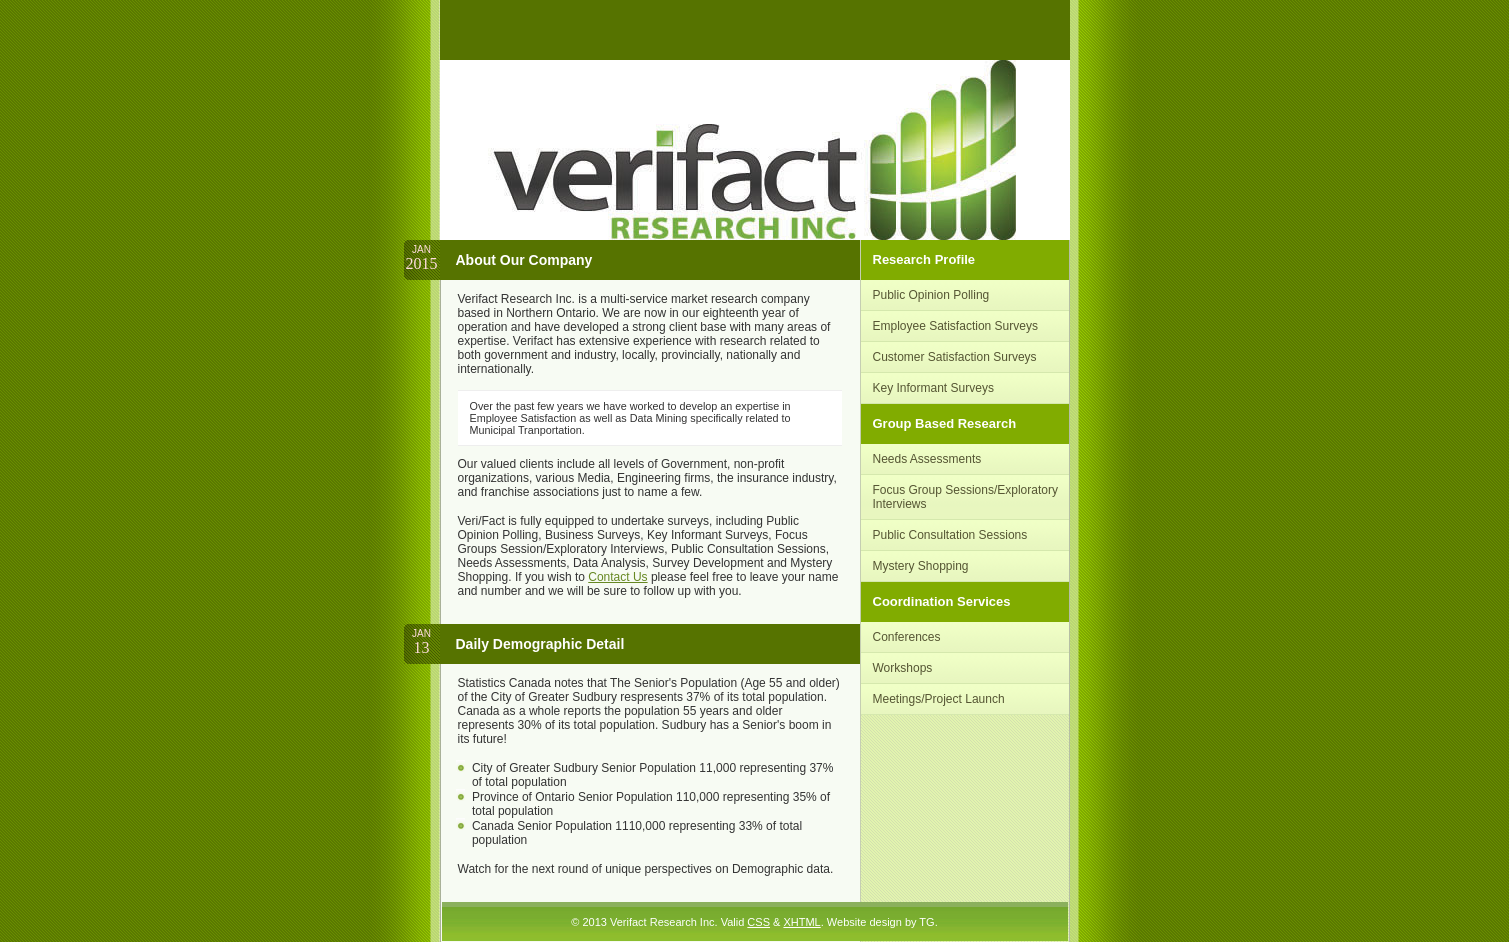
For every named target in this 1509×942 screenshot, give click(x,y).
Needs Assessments (927, 459)
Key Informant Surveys (933, 388)
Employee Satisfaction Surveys (955, 326)
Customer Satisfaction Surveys (955, 357)
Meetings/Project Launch (939, 699)
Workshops (903, 668)
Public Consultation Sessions (950, 535)
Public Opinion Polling (931, 295)
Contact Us (617, 577)
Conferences (907, 637)
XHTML (801, 922)
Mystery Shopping (921, 566)
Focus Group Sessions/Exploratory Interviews (965, 497)
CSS (758, 922)
